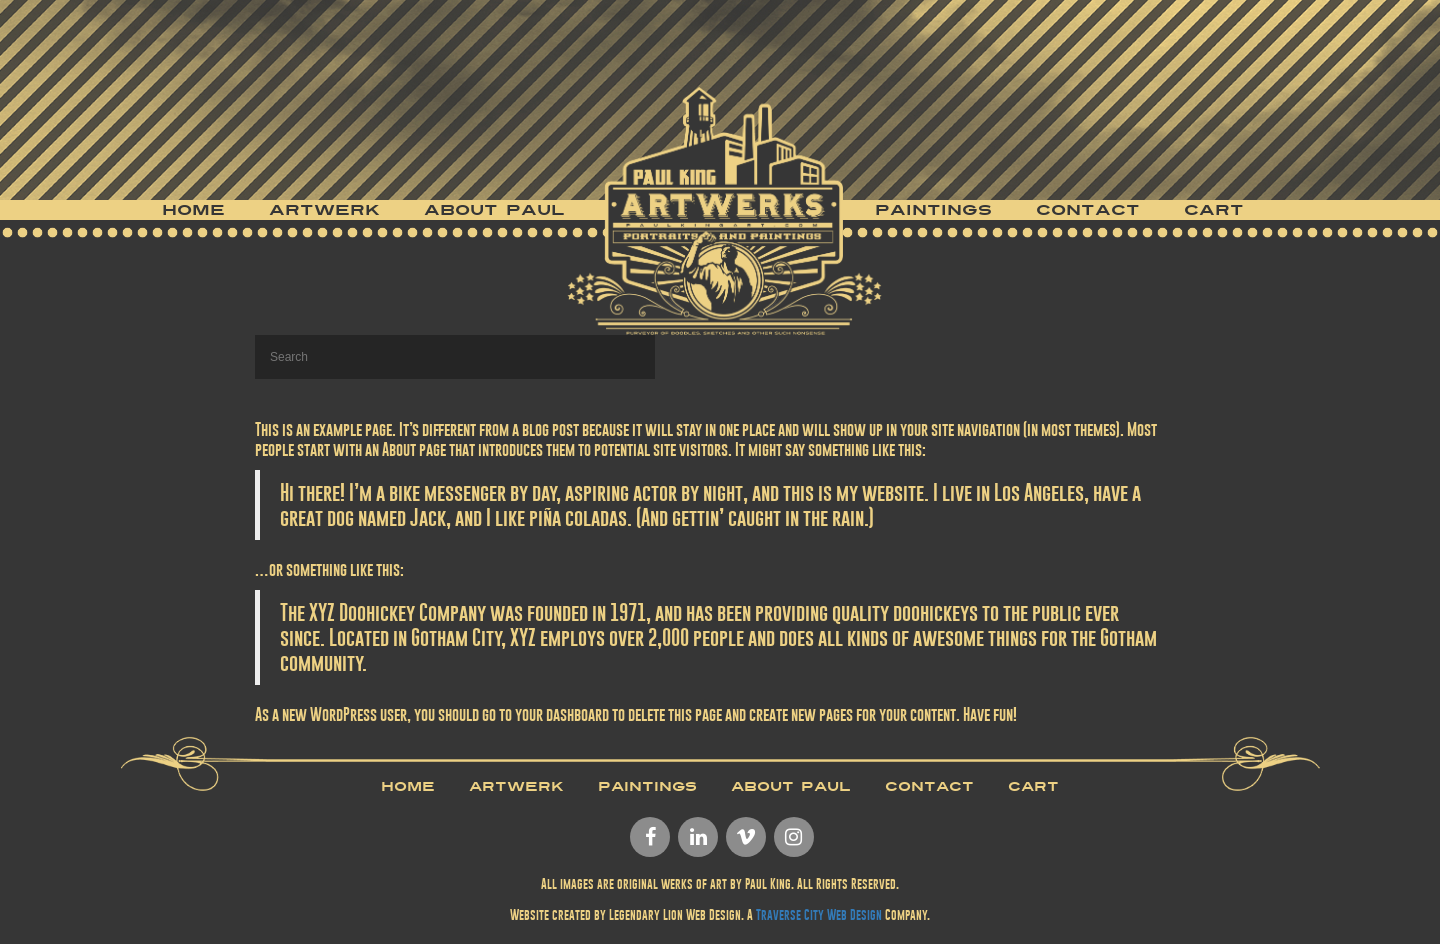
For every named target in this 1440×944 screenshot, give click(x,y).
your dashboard (562, 714)
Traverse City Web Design (819, 915)
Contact (1088, 210)
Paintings (933, 210)
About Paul (494, 210)
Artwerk (324, 210)
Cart (1214, 210)
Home (193, 210)
